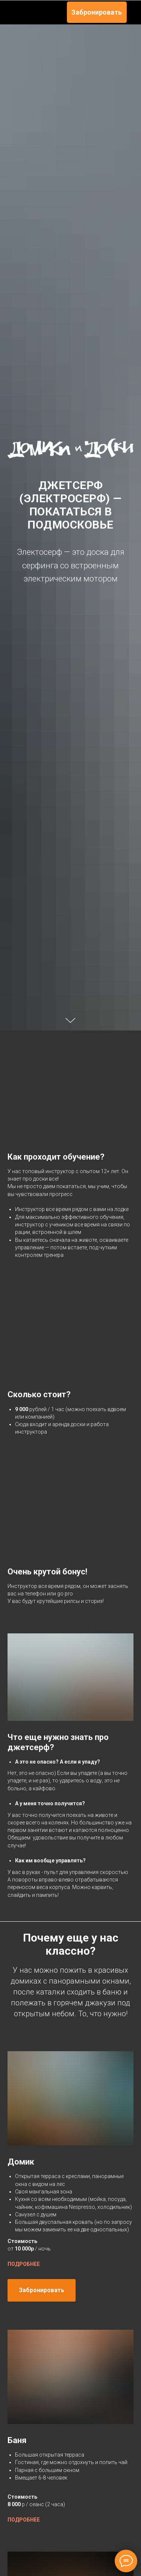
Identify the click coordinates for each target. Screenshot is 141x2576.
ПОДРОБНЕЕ (24, 2475)
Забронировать (96, 12)
